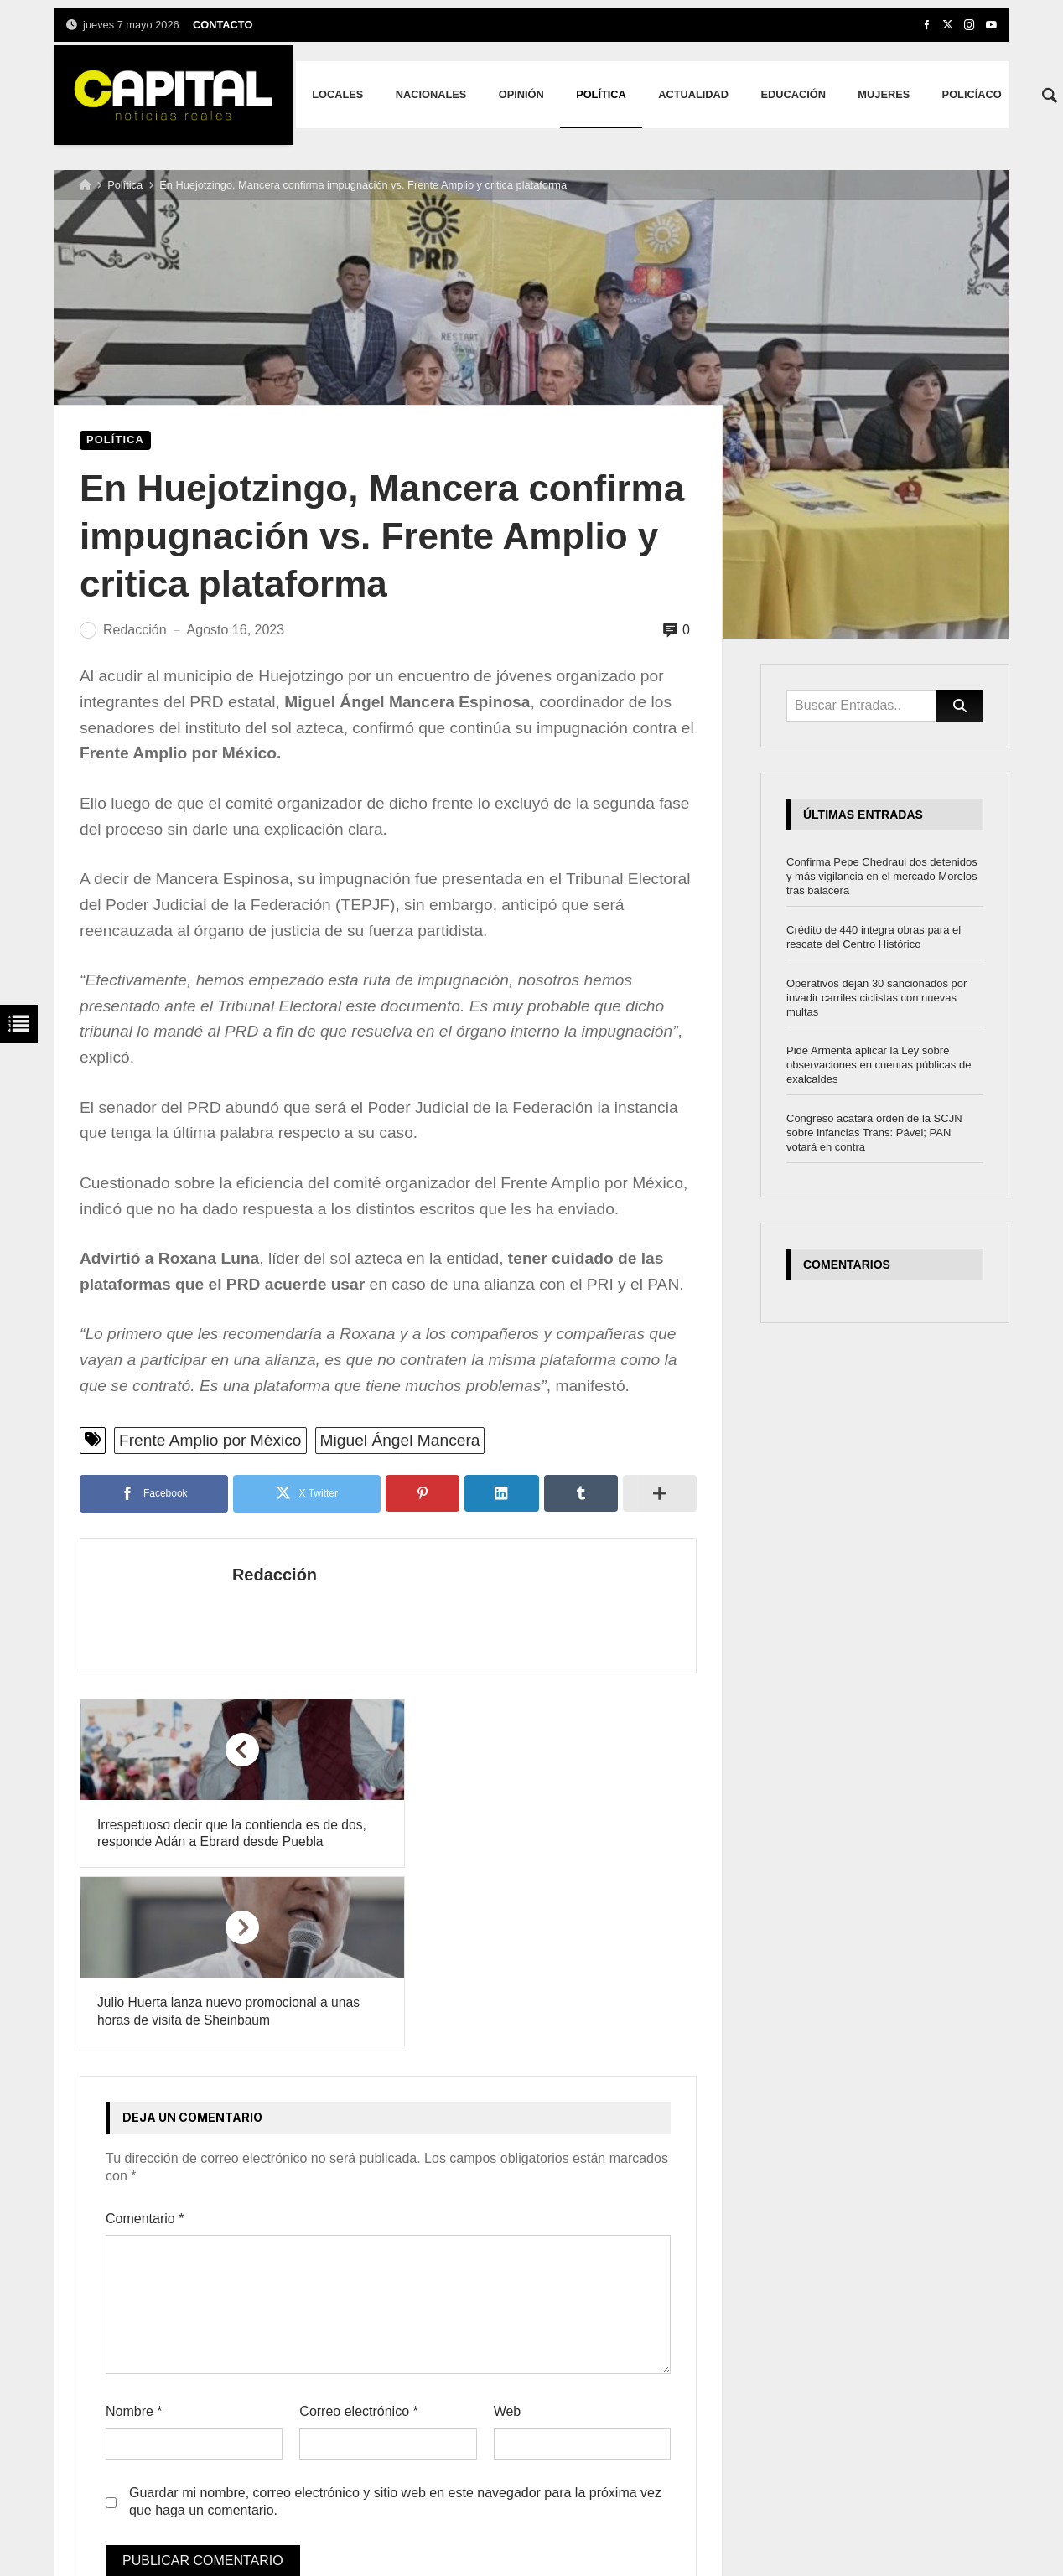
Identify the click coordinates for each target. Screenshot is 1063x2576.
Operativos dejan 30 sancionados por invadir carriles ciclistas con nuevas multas (876, 997)
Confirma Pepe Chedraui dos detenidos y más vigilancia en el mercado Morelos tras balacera (881, 876)
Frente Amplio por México (210, 1440)
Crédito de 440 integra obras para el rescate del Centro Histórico (873, 936)
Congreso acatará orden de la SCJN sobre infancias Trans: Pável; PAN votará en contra (874, 1132)
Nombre (134, 2234)
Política (125, 184)
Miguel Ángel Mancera (400, 1440)
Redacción (248, 1574)
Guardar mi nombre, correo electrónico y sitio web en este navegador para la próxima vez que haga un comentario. (395, 2325)
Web (507, 2234)
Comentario (145, 2041)
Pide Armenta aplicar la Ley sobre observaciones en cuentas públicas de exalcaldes (878, 1064)
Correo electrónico (358, 2234)
